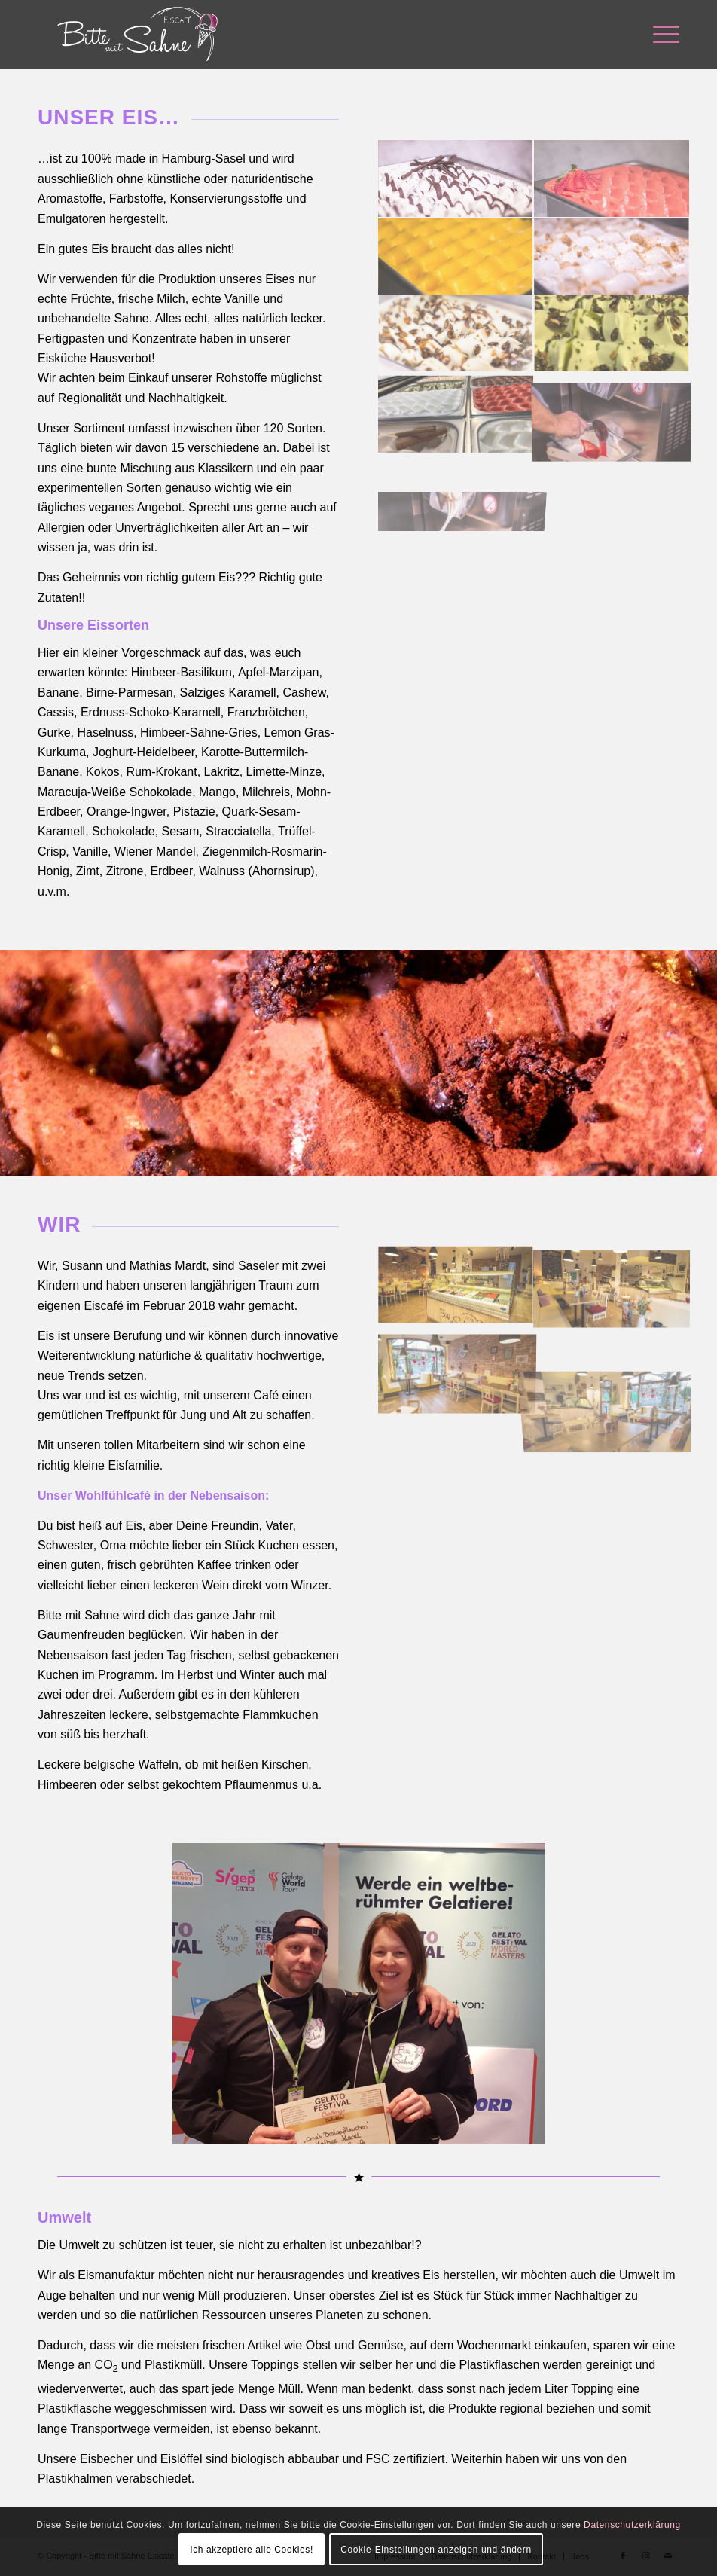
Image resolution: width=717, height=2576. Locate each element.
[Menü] (658, 34)
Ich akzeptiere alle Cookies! (251, 2549)
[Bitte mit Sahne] (137, 34)
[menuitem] (658, 34)
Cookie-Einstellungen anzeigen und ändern (436, 2549)
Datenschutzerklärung (632, 2525)
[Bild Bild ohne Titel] (456, 179)
